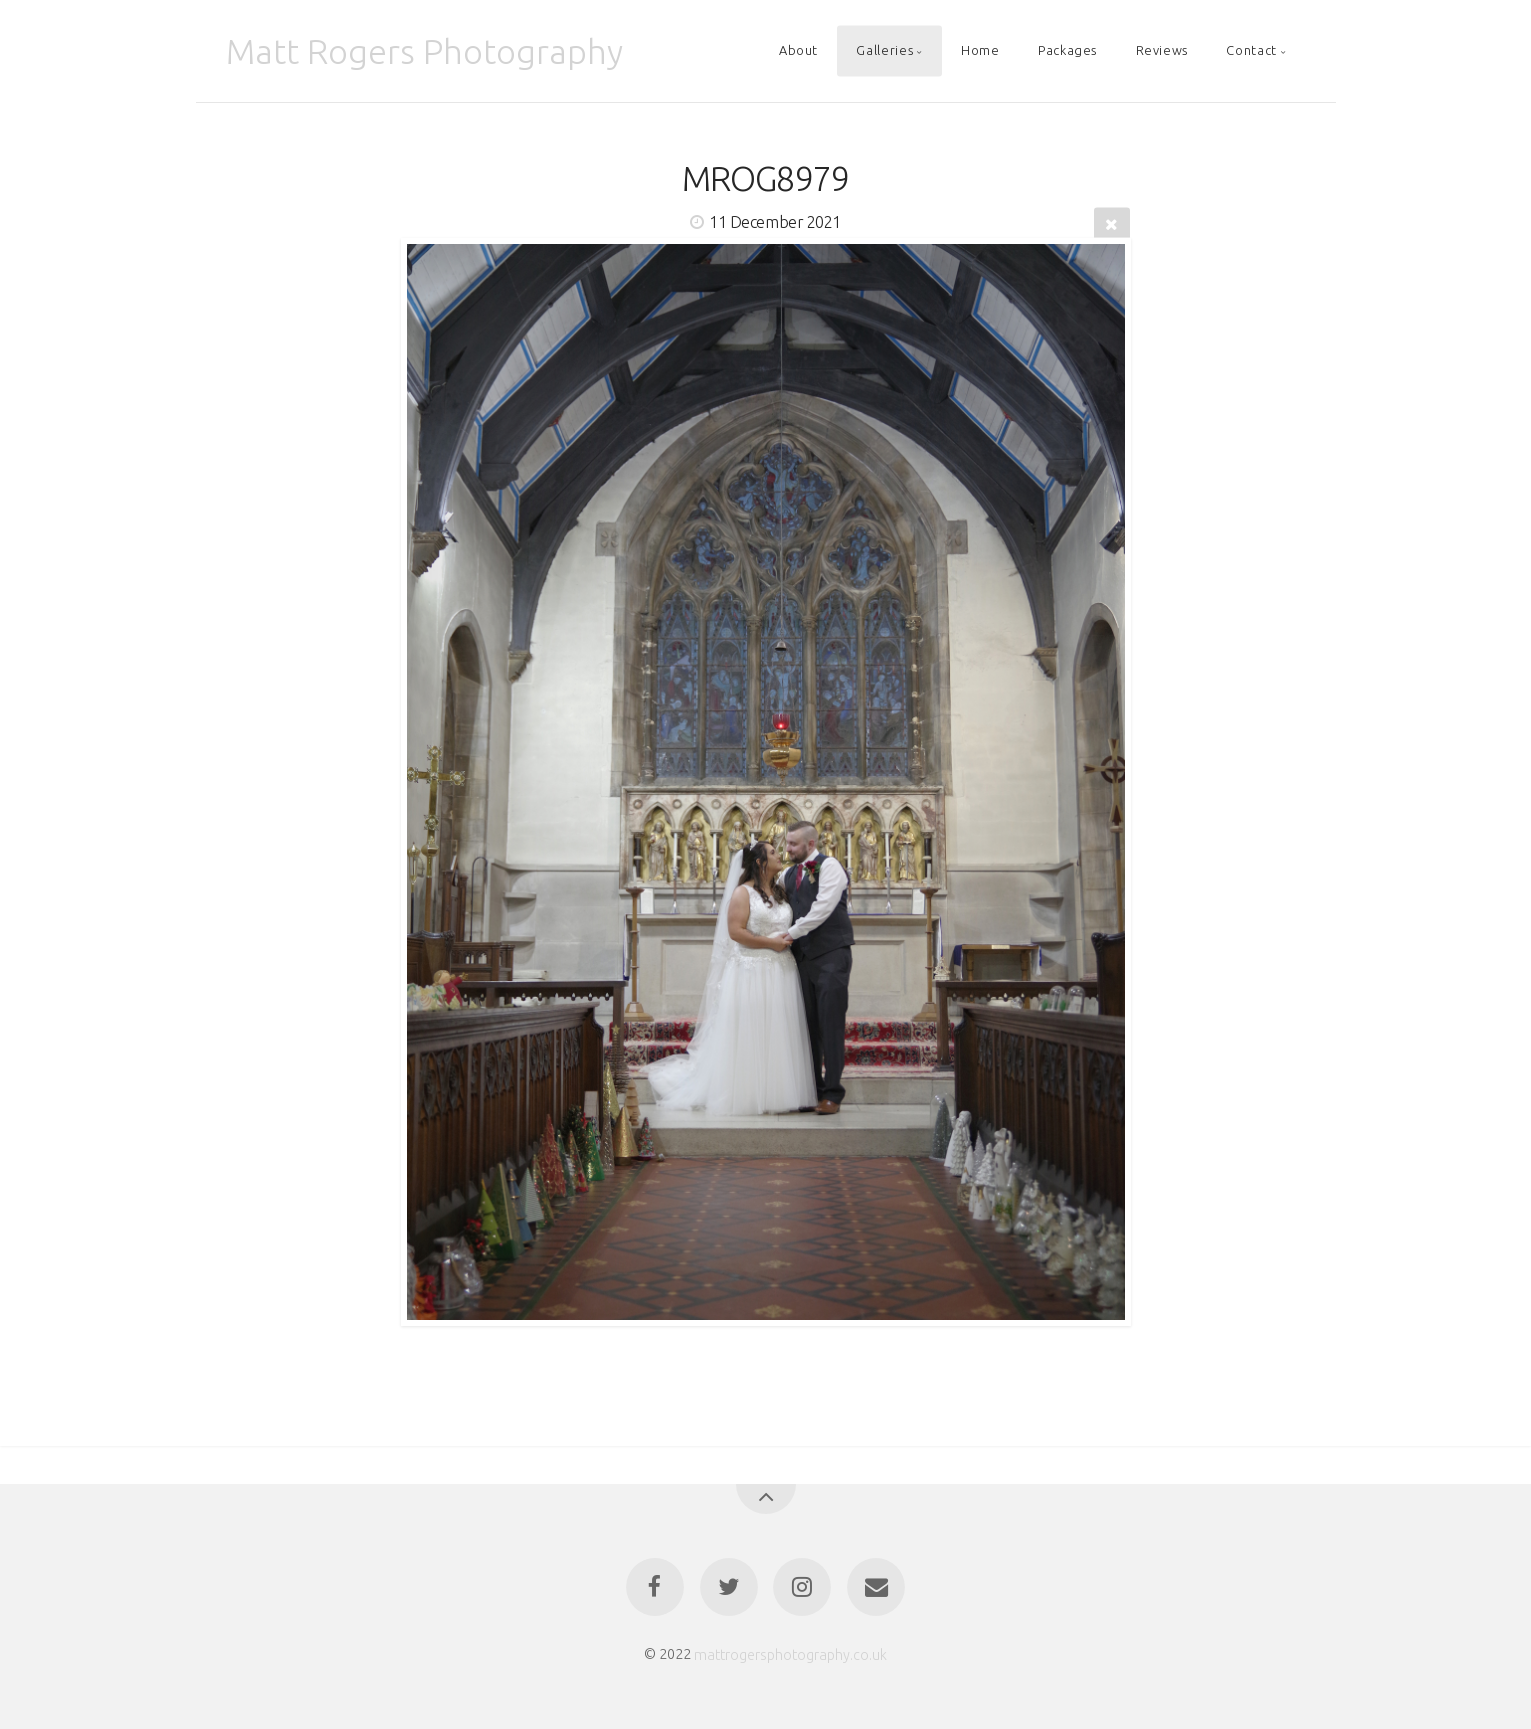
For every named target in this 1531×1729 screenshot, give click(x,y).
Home (980, 51)
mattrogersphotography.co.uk (790, 1654)
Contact (1251, 51)
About (798, 51)
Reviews (1162, 51)
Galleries (884, 51)
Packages (1067, 51)
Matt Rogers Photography (424, 51)
